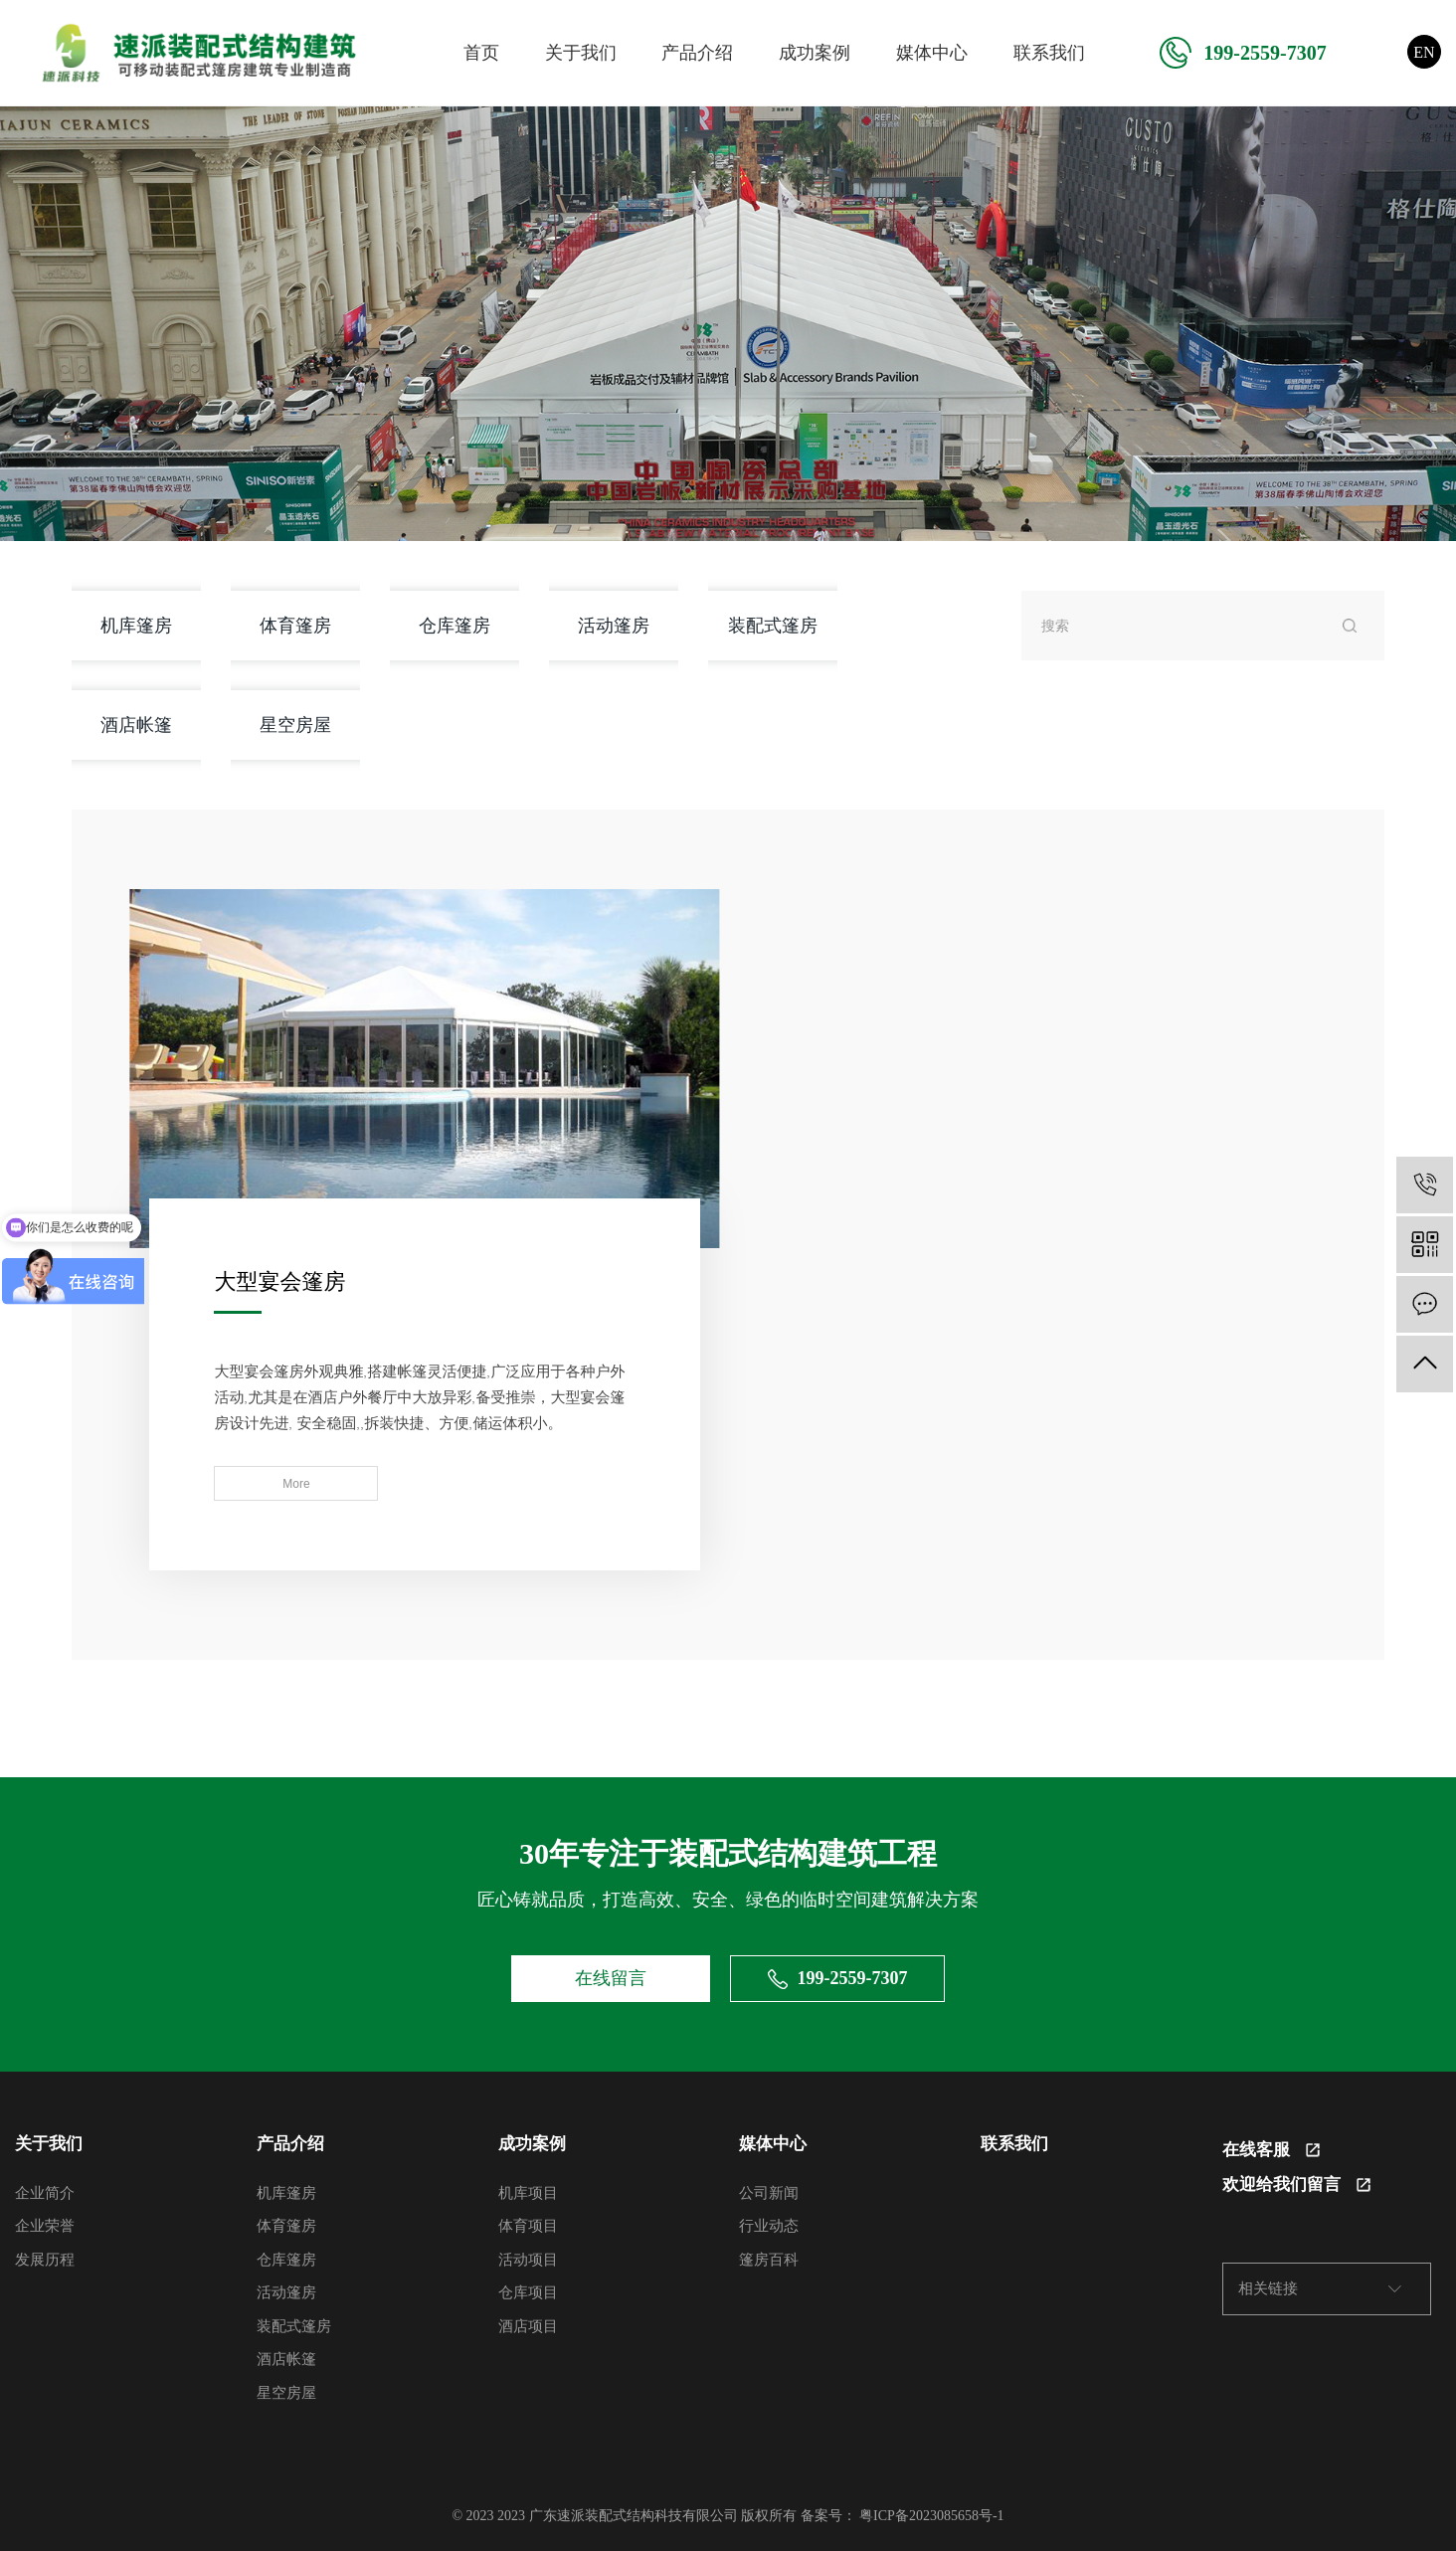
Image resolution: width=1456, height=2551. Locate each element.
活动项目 (528, 2258)
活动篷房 (613, 625)
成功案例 (814, 53)
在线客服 (1271, 2147)
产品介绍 (697, 53)
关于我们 (581, 53)
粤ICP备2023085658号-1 (931, 2513)
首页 (481, 53)
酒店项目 (528, 2324)
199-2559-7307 (1243, 53)
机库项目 (528, 2191)
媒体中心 (932, 53)
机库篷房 (136, 625)
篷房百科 (769, 2258)
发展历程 (45, 2258)
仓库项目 (528, 2290)
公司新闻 (769, 2191)
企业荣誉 (45, 2224)
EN (1423, 52)
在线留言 (610, 1976)
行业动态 (769, 2224)
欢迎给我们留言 (1296, 2182)
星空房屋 (295, 724)
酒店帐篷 (136, 724)
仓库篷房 (454, 625)
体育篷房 (295, 625)
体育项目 (528, 2224)
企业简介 (45, 2191)
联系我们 (1049, 53)
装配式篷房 (773, 625)
